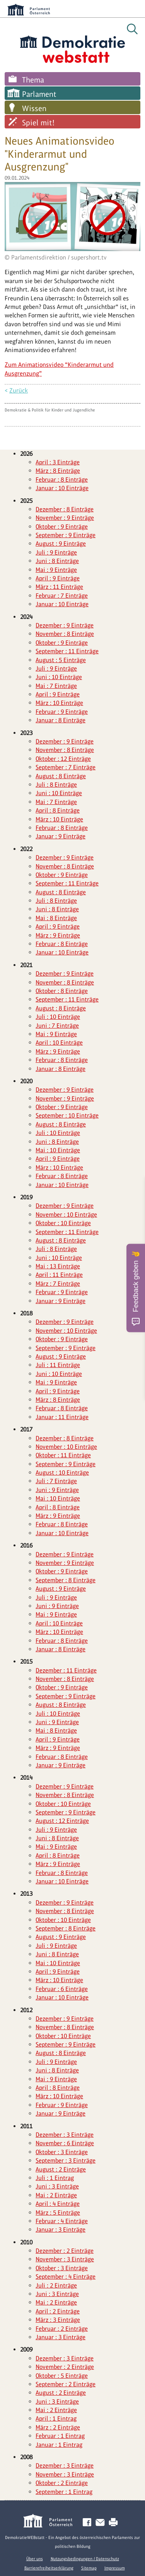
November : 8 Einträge (65, 633)
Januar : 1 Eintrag (59, 2444)
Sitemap (89, 2568)
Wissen (34, 108)
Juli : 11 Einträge (58, 1365)
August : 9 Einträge (61, 543)
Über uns (34, 2558)
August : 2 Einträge (61, 2169)
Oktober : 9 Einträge (62, 526)
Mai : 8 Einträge (56, 918)
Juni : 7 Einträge (57, 1025)
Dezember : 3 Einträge (65, 2134)
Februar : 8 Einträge (62, 479)
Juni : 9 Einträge (57, 1490)
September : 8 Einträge (66, 1580)
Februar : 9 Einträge (62, 711)
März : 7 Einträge (58, 1283)
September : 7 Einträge (66, 767)
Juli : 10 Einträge (58, 1016)
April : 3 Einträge (58, 462)
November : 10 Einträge (66, 1214)
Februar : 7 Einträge (62, 595)
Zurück (18, 390)
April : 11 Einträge (59, 1274)
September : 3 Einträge (66, 2160)
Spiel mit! (38, 122)
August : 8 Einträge (61, 776)
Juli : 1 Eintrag (55, 2178)
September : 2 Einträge (66, 2384)
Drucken (114, 2522)
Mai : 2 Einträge (56, 2195)
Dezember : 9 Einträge (65, 625)
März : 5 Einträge (58, 2212)
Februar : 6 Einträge (62, 1989)
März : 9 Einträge (58, 935)
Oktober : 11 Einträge (63, 1455)
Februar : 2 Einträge (62, 2328)
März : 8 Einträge (58, 470)
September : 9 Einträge (66, 535)
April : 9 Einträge (58, 578)
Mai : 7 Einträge (56, 686)
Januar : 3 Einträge (60, 2229)
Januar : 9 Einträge (60, 836)
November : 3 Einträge (65, 2259)
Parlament (39, 94)
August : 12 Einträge (62, 1820)
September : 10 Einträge (67, 1115)
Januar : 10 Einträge (62, 488)
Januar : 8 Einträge (60, 720)
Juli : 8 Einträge (56, 784)
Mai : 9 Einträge (56, 569)
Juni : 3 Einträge (57, 2186)
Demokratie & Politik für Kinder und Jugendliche (50, 410)
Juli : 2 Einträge (56, 2285)
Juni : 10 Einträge (59, 677)
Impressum (114, 2568)
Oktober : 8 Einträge (62, 991)
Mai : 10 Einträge (58, 1150)
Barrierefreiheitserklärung (48, 2568)
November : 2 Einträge (65, 2366)
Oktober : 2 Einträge (62, 2483)
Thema (33, 80)
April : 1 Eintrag (56, 2418)
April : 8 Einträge (58, 810)
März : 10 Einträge (59, 702)
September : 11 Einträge (67, 651)
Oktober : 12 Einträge (63, 758)
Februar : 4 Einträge (62, 2221)
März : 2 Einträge (58, 2427)
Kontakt (101, 2522)
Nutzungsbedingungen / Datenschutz (85, 2558)
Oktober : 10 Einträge (63, 1223)
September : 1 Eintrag (64, 2491)
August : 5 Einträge (61, 660)
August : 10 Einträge (62, 1472)
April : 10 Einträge (59, 1042)
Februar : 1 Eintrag (60, 2435)
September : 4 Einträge (66, 2276)
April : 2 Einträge (58, 2311)
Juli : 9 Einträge (56, 552)
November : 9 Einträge (65, 517)
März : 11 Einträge (59, 586)
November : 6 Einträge (65, 2143)
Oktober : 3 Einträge (62, 2152)
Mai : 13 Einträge (58, 1266)
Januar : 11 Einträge (62, 1417)
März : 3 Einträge (58, 2319)
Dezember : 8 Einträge (65, 509)
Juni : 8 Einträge (57, 561)
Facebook (88, 2522)
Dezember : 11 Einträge (66, 1670)
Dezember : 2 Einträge (65, 2250)
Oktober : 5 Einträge (62, 2375)
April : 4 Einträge (58, 2203)
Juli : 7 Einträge (56, 1481)
